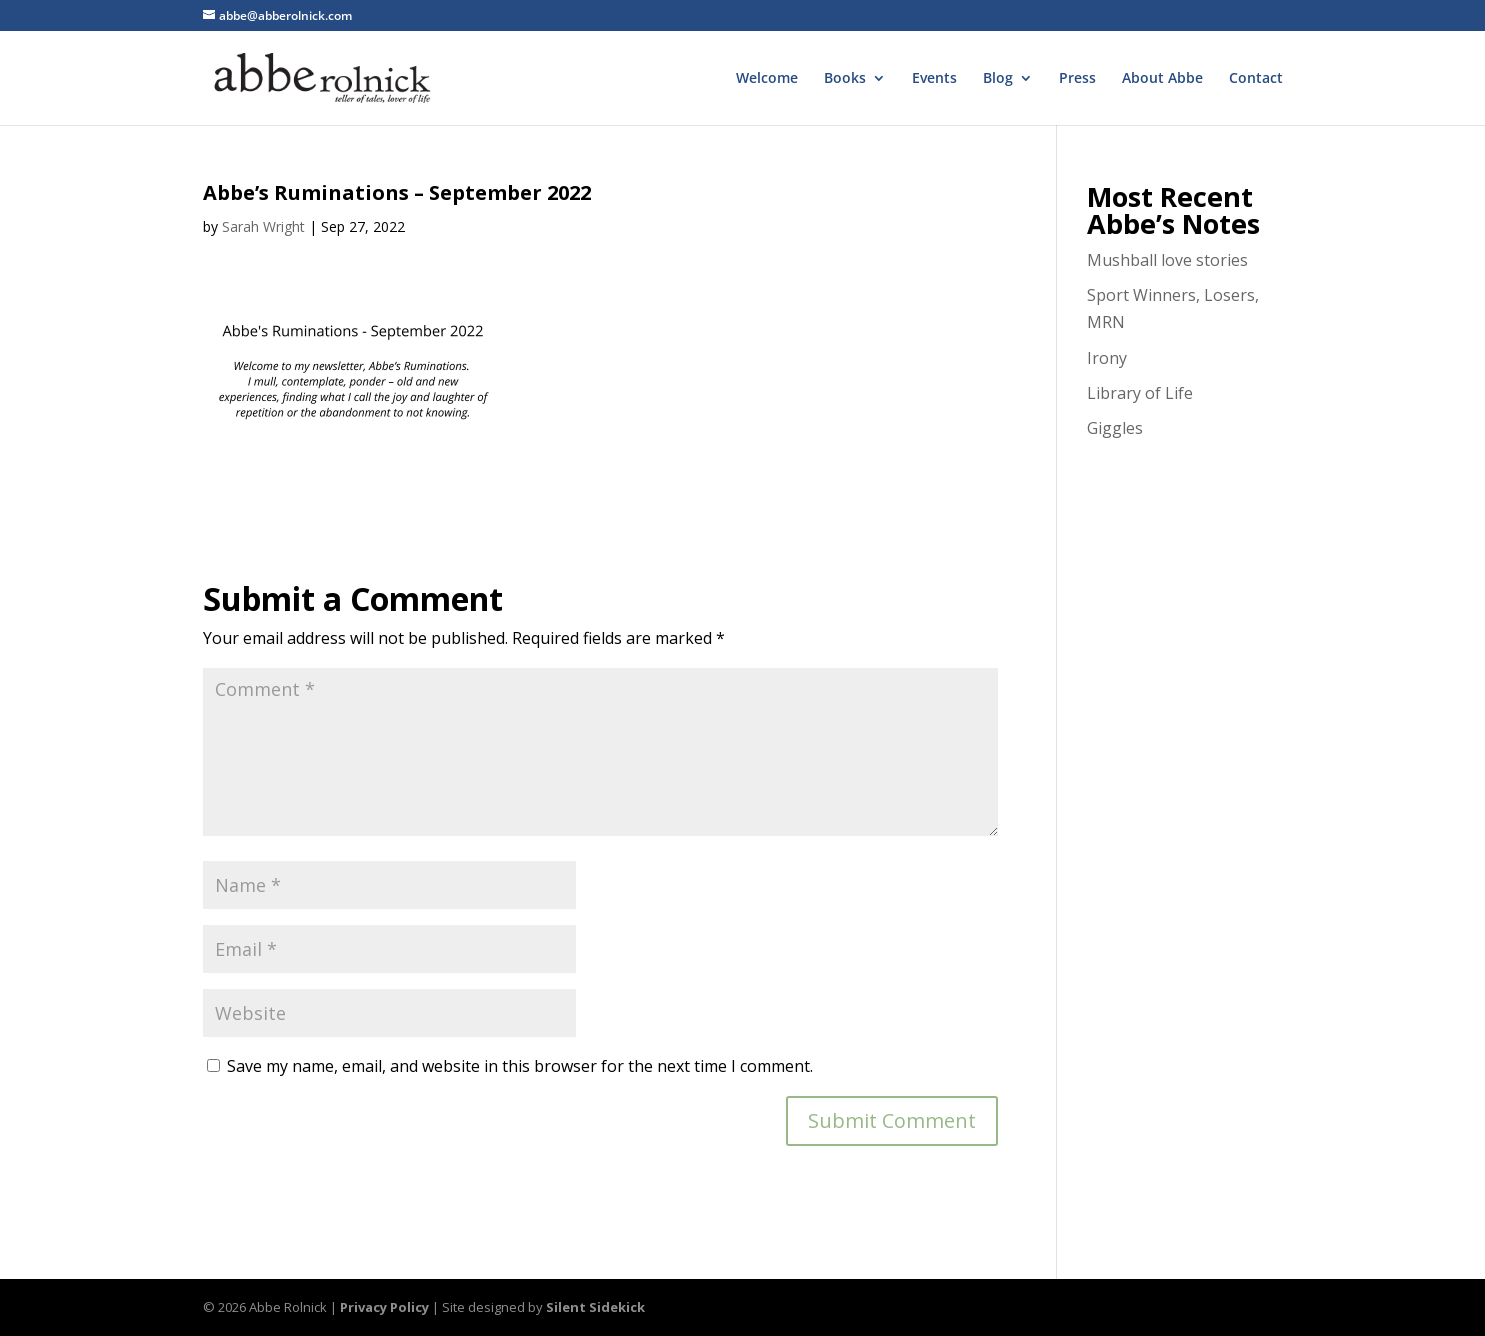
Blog (998, 79)
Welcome (767, 79)
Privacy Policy (384, 1307)
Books (845, 79)
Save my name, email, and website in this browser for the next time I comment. (520, 1066)
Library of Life (1140, 393)
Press (1077, 79)
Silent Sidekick (595, 1307)
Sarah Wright (263, 226)
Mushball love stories (1167, 260)
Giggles (1115, 428)
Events (934, 79)
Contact (1256, 79)
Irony (1107, 358)
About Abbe (1162, 79)
